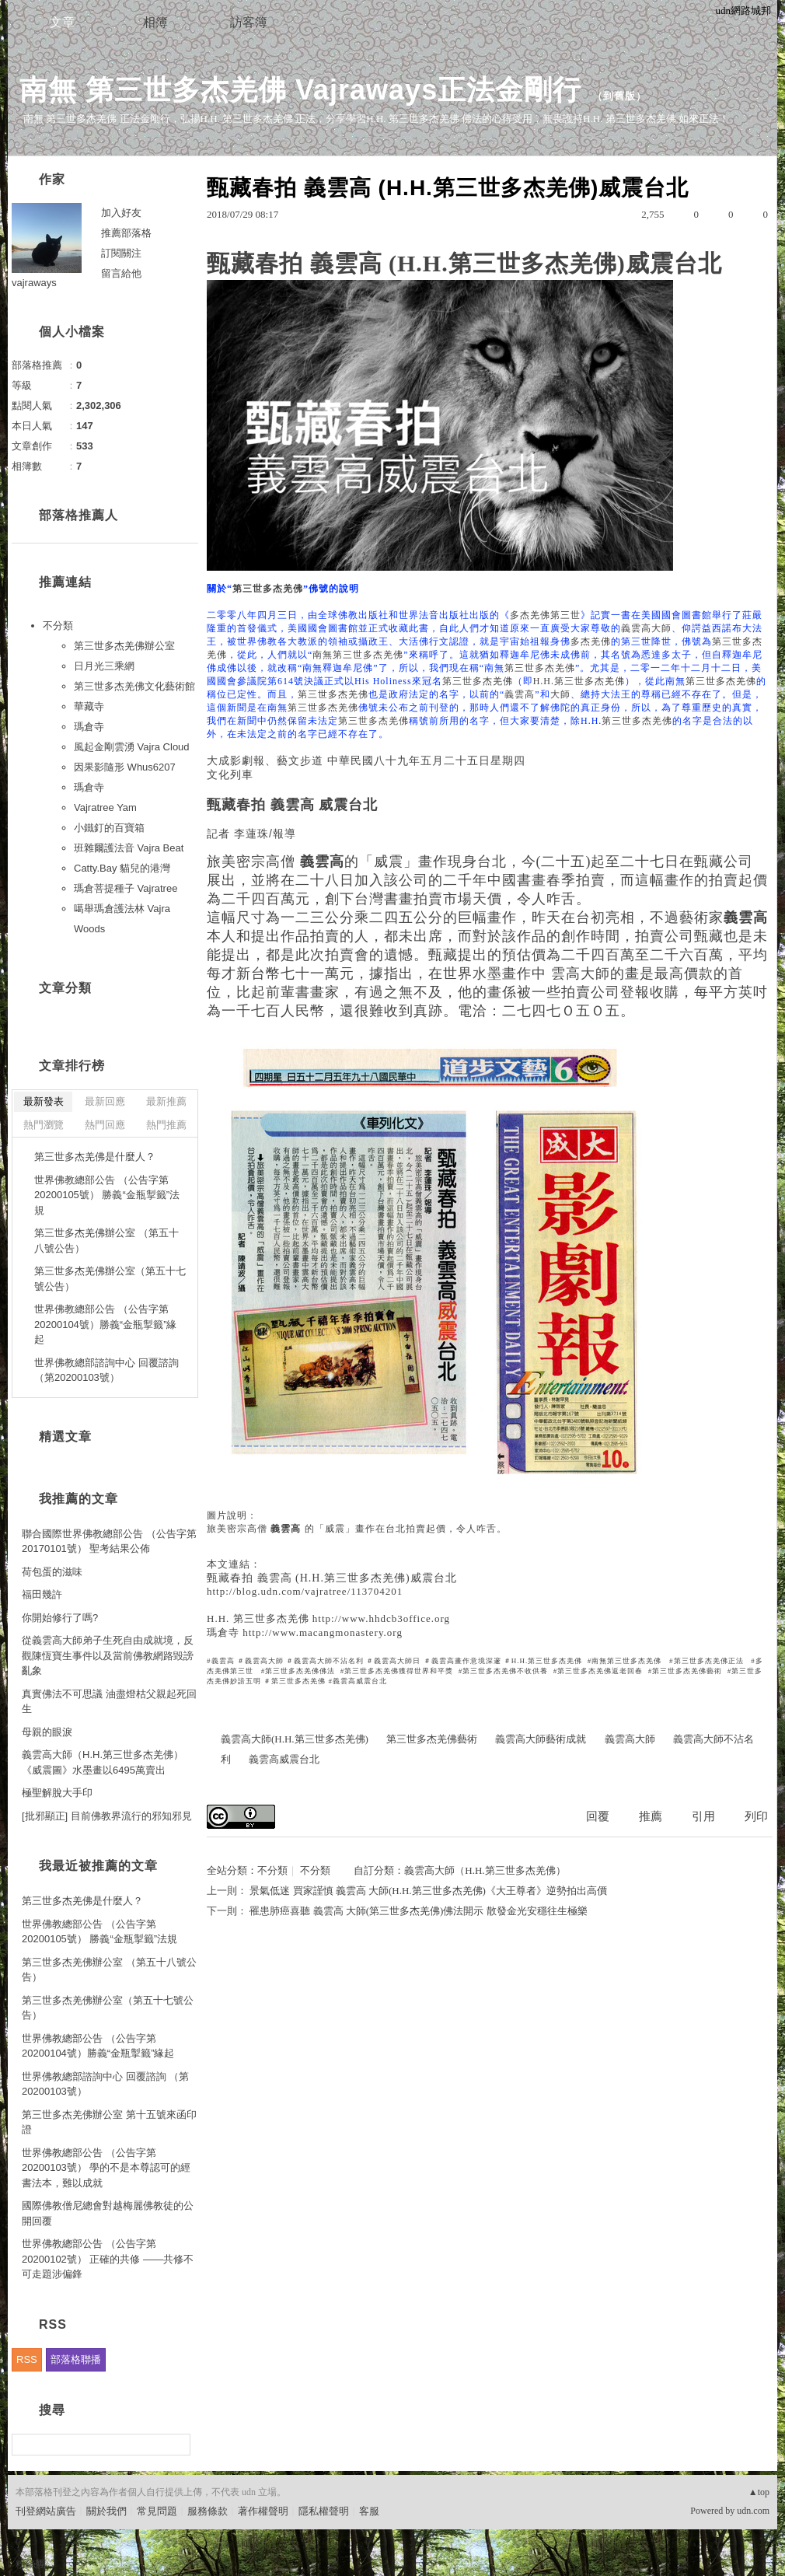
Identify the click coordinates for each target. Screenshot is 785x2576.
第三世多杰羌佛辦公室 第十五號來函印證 (109, 2122)
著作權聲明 (263, 2511)
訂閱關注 (121, 253)
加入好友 (121, 212)
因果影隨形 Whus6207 (125, 767)
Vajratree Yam (105, 807)
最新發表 (43, 1101)
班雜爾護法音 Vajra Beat (128, 848)
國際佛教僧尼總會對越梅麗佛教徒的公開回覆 (108, 2213)
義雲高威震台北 (284, 1759)
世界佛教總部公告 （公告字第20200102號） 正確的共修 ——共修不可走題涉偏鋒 (108, 2259)
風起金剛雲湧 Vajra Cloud (132, 747)
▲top (758, 2492)
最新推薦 (166, 1101)
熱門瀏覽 (43, 1125)
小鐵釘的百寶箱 (109, 828)
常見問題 (157, 2511)
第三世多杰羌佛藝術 (431, 1739)
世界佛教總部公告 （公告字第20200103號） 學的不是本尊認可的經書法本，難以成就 (106, 2168)
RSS (26, 2359)
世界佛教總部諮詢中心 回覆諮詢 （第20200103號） (106, 1370)
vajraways (34, 282)
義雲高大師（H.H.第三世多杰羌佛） (484, 1870)
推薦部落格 (126, 233)
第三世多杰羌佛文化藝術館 (134, 686)
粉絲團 (31, 2564)
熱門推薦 (166, 1125)
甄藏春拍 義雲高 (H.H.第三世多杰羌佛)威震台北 (332, 1578)
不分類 (272, 1870)
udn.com (753, 2510)
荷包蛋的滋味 (52, 1572)
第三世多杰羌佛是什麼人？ (94, 1156)
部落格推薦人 (78, 515)
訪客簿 (248, 22)
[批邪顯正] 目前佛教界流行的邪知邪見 (107, 1816)
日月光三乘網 (104, 666)
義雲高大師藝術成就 (540, 1739)
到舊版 (619, 96)
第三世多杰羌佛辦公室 (124, 646)
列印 (756, 1816)
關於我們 (106, 2511)
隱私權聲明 (323, 2511)
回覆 (597, 1816)
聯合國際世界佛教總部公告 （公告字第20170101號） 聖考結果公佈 (109, 1541)
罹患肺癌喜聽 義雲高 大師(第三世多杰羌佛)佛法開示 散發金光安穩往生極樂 (418, 1911)
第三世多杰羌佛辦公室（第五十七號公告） (110, 1278)
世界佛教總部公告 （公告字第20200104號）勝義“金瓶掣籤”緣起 (105, 1324)
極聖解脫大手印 (57, 1792)
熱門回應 (105, 1125)
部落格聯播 (76, 2359)
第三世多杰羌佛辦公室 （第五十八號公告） (106, 1240)
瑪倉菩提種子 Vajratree (125, 888)
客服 (369, 2511)
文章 (62, 22)
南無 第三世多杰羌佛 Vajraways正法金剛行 (300, 90)
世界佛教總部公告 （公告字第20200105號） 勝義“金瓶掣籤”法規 (107, 1195)
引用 (703, 1816)
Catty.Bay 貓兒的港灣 (122, 868)
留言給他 (121, 273)
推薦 (650, 1816)
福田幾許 (42, 1594)
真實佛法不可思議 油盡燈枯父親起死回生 (109, 1701)
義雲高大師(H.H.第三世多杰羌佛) (294, 1739)
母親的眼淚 (47, 1732)
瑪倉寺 (223, 1632)
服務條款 (207, 2511)
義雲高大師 (630, 1739)
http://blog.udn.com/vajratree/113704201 (305, 1591)
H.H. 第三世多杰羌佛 (258, 1618)
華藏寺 (89, 706)
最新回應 (105, 1101)
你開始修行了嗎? (60, 1618)
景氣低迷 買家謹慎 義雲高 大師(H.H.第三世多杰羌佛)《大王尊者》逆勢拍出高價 (428, 1890)
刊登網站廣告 (46, 2511)
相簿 (155, 22)
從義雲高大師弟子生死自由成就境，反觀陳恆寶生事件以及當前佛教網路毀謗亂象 (108, 1655)
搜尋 (176, 2444)
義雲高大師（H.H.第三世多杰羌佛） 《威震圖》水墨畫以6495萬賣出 (102, 1762)
